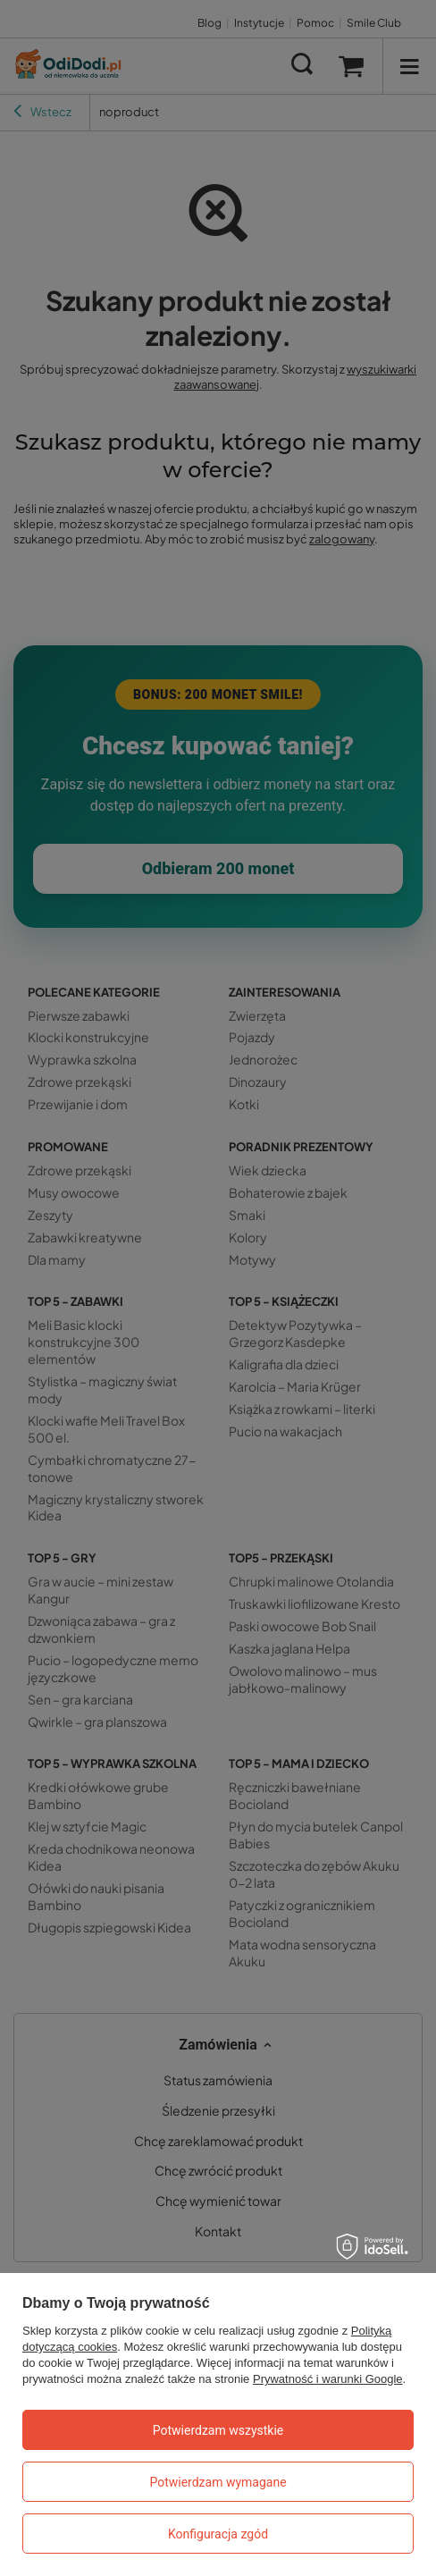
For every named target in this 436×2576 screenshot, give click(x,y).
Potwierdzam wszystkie (218, 2430)
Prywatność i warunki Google (328, 2379)
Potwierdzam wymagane (217, 2482)
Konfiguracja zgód (218, 2534)
